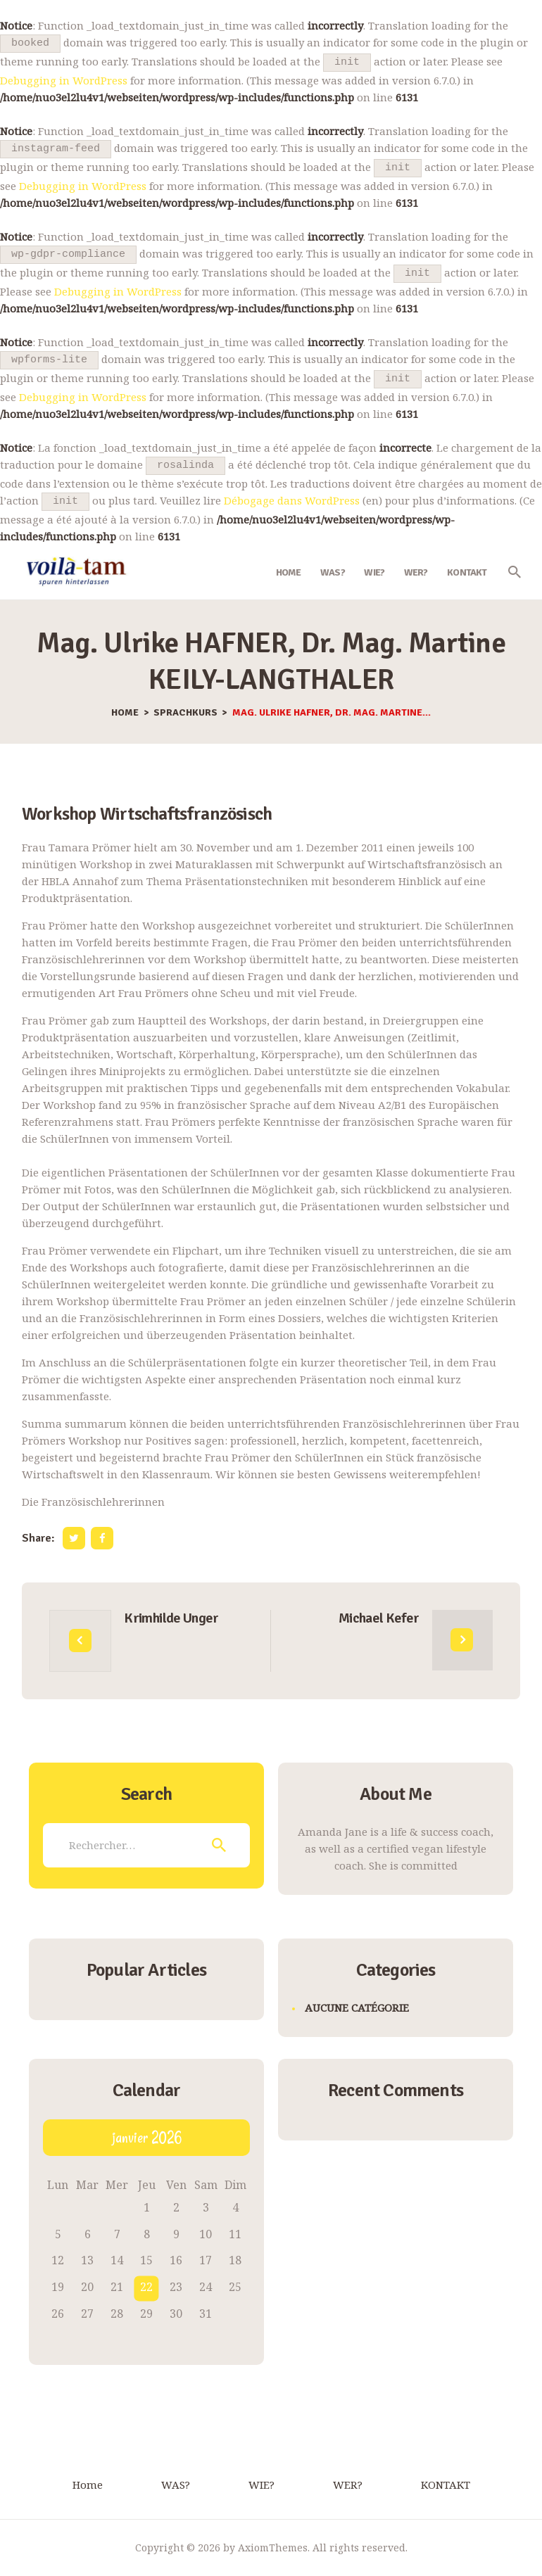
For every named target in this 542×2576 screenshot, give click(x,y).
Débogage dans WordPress (292, 500)
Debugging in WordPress (63, 80)
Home (125, 712)
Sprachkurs (185, 712)
